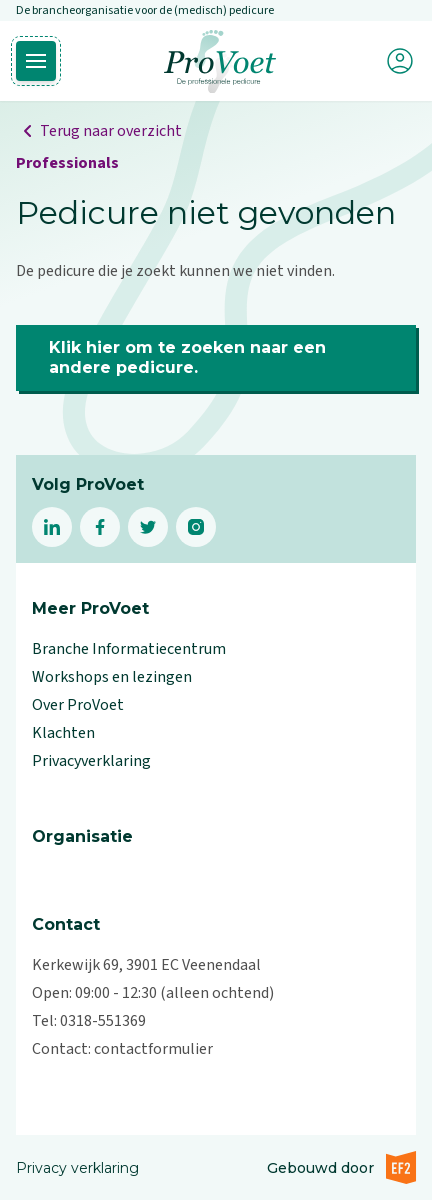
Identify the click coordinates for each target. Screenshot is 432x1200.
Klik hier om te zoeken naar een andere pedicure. (187, 357)
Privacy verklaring (77, 1168)
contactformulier (153, 1049)
